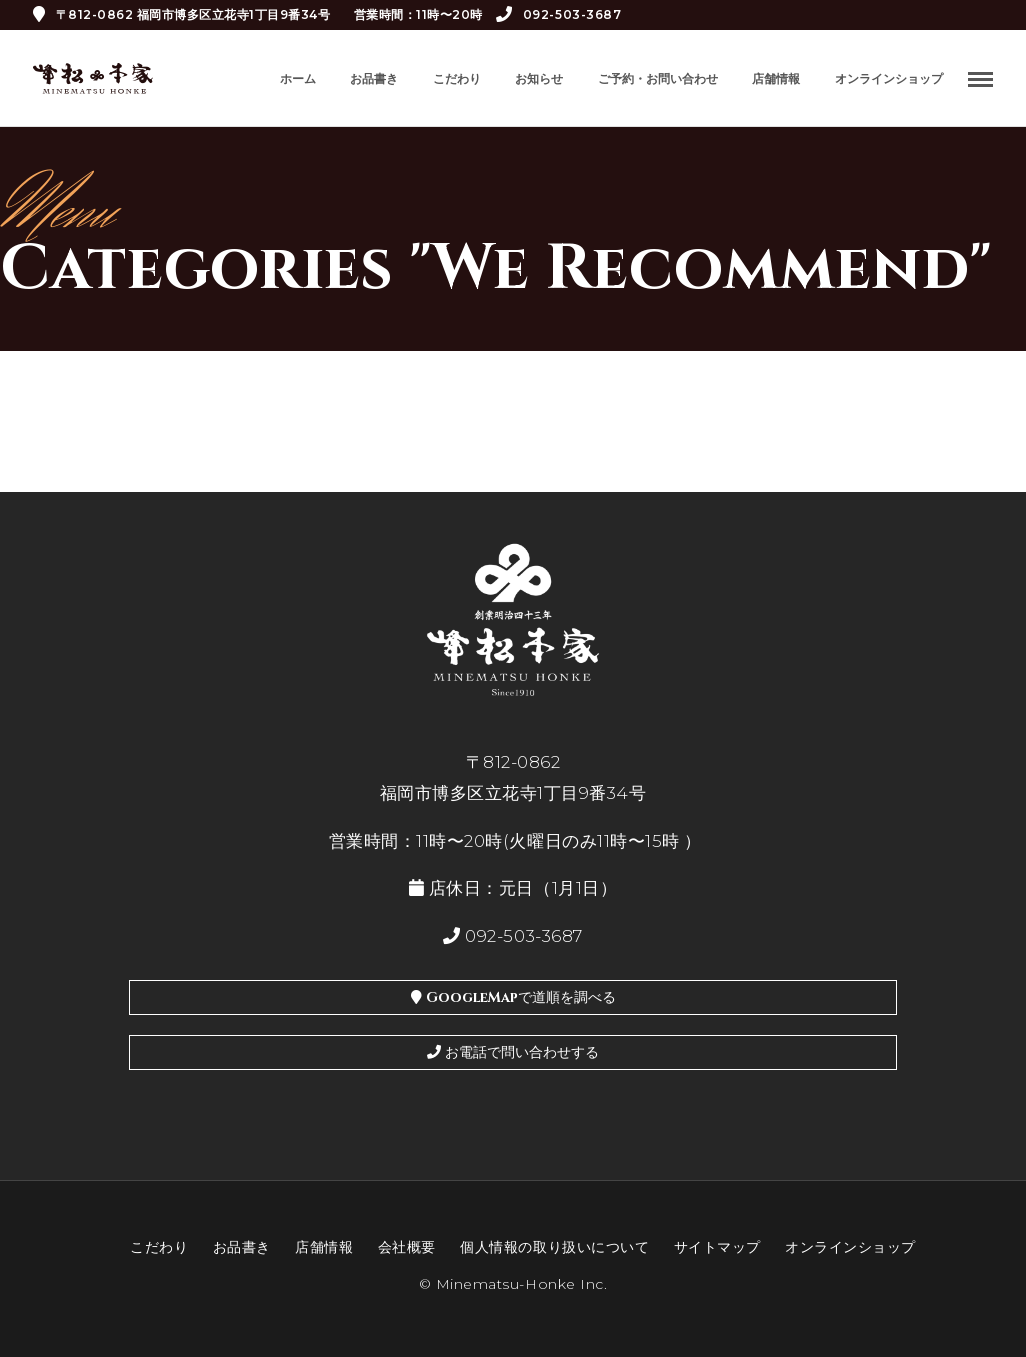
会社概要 (407, 1247)
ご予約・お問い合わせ (658, 78)
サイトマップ (717, 1247)
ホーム (298, 78)
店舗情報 (776, 78)
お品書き (374, 78)
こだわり (457, 78)
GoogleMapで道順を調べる (513, 997)
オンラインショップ (889, 78)
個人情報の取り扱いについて (554, 1247)
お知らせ (539, 78)
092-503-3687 (558, 14)
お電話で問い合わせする (513, 1052)
